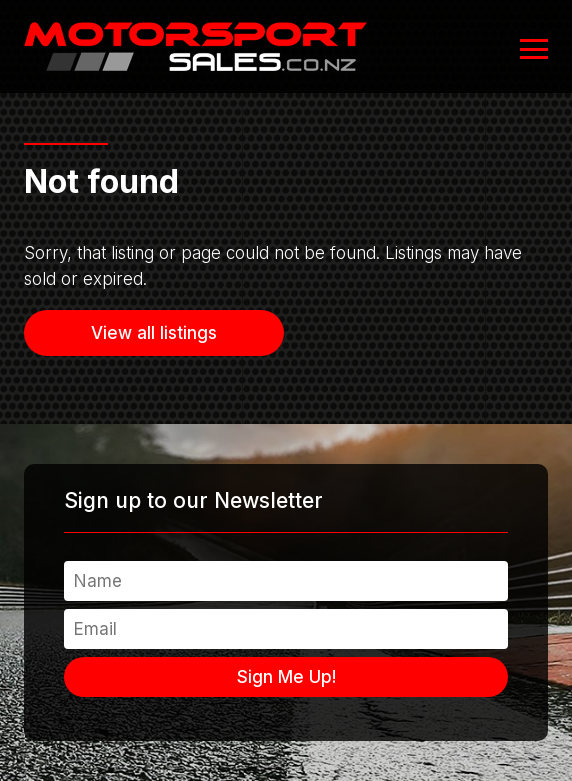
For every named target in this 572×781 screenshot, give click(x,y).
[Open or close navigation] (534, 49)
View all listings (154, 333)
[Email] (286, 629)
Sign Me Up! (286, 677)
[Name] (286, 581)
